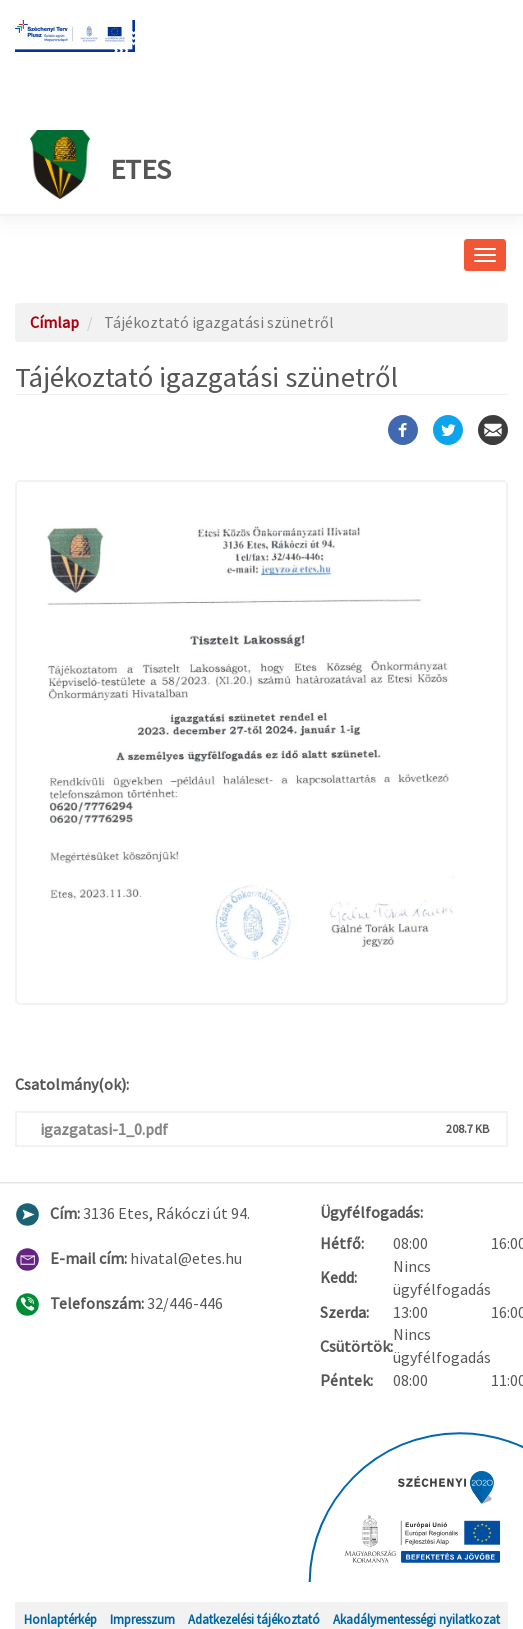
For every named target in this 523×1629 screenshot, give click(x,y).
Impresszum (142, 1619)
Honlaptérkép (60, 1619)
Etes (100, 164)
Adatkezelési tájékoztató (254, 1619)
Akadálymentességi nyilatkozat (416, 1619)
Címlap (54, 322)
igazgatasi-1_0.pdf (104, 1129)
